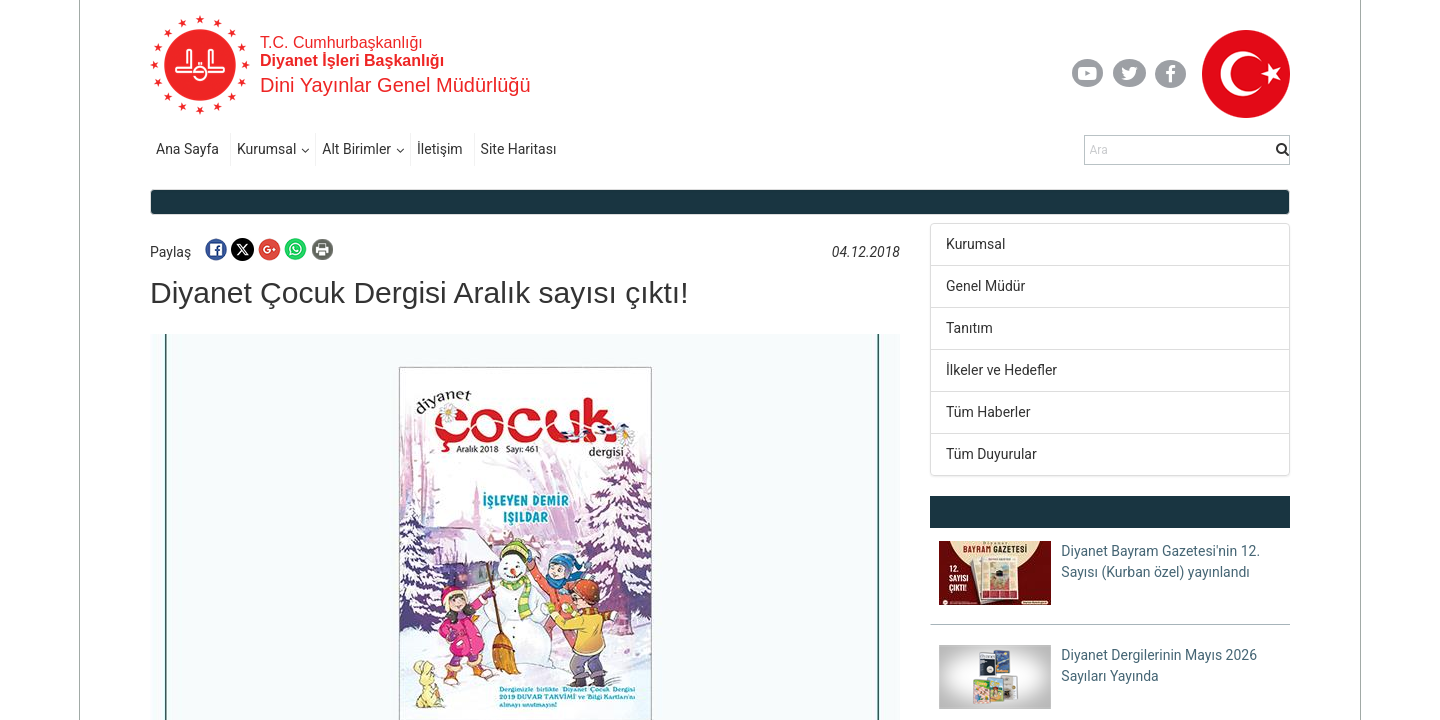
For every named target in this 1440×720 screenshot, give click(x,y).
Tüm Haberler (988, 412)
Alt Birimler (356, 149)
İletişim (440, 149)
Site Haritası (519, 149)
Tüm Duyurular (991, 454)
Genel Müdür (985, 286)
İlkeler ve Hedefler (1001, 370)
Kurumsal (266, 149)
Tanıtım (969, 328)
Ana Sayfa (187, 149)
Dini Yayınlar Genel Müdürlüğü (395, 85)
